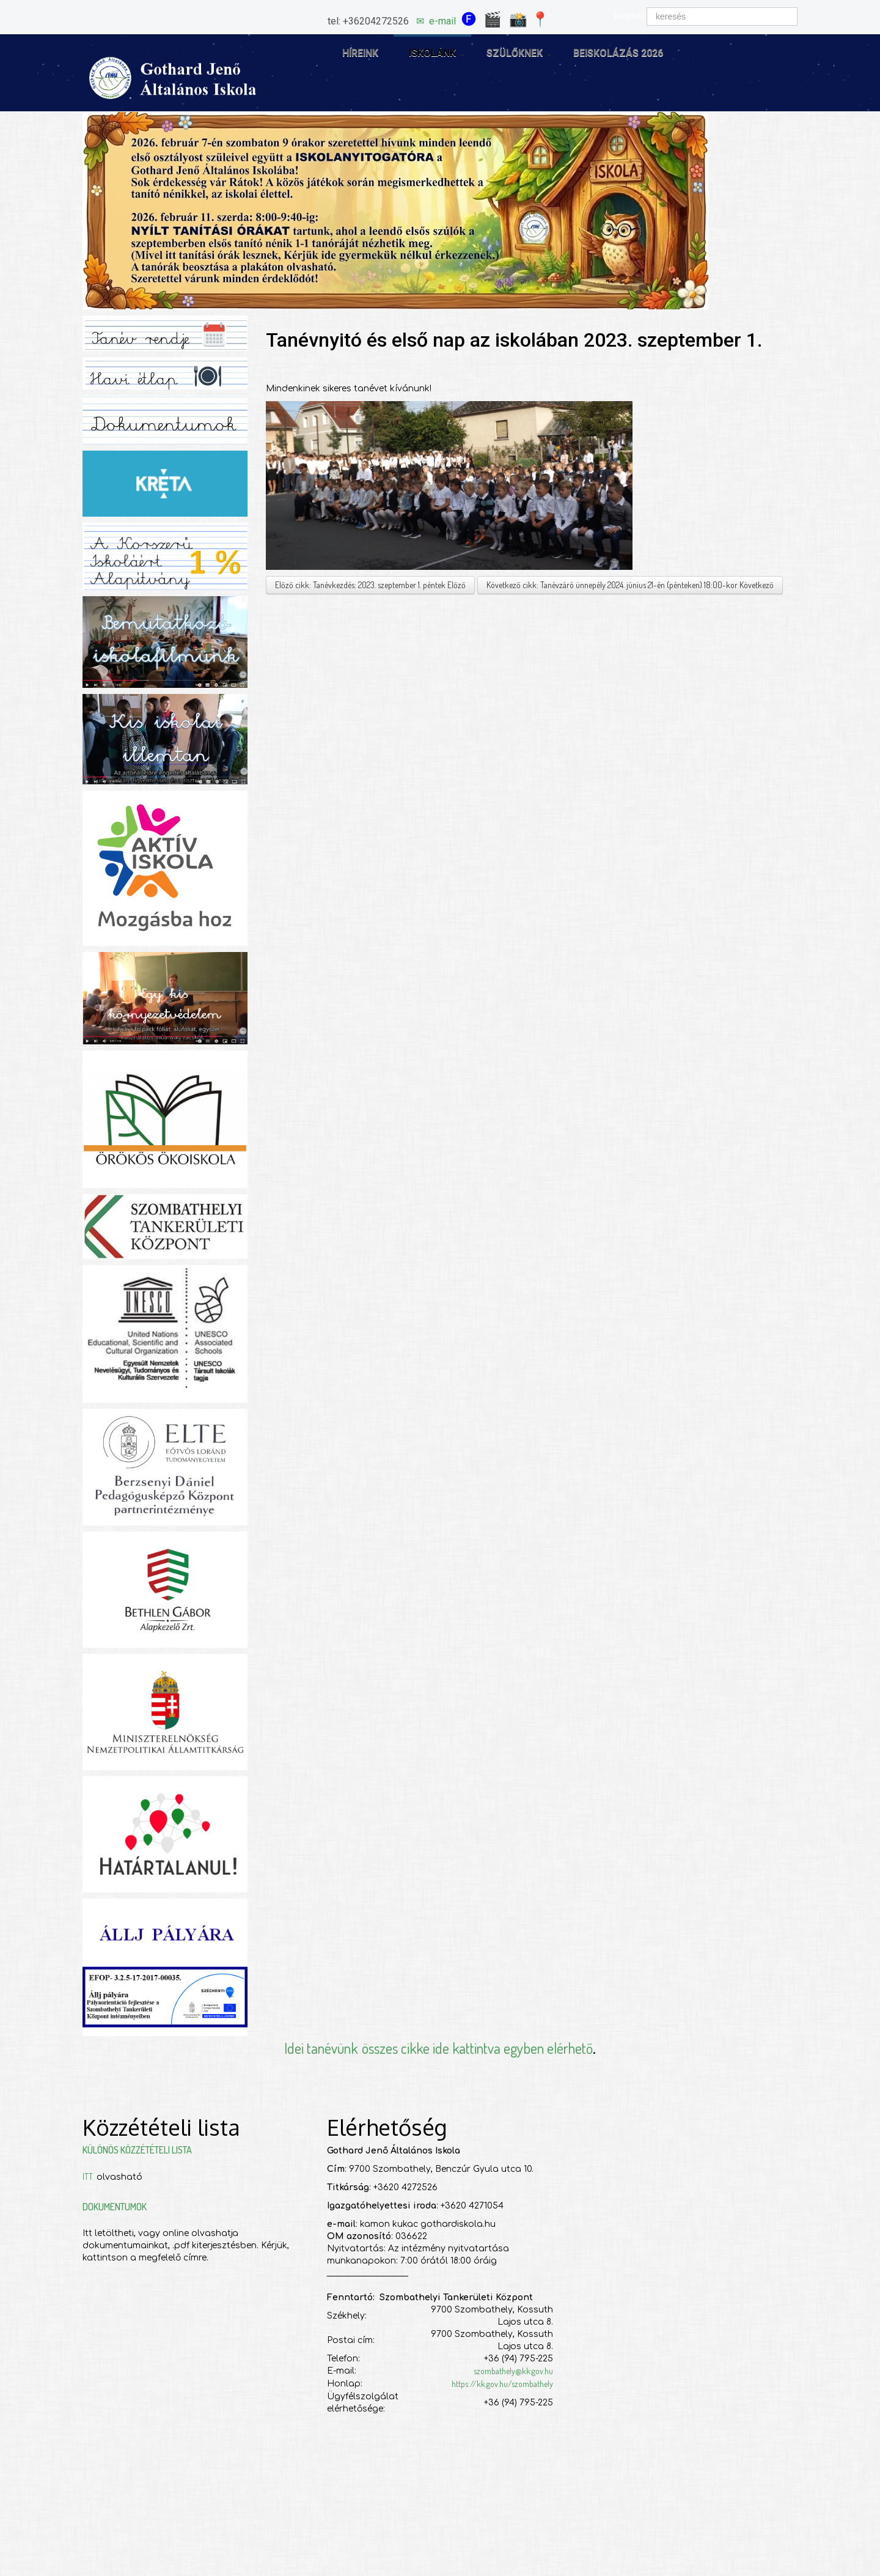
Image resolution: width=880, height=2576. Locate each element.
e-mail (442, 21)
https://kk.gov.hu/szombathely (502, 2384)
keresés (629, 16)
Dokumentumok (114, 2207)
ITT (89, 2176)
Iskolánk (437, 54)
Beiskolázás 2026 (618, 53)
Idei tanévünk (321, 2048)
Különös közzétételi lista (137, 2150)
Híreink (360, 53)
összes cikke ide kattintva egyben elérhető (477, 2048)
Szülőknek (519, 54)
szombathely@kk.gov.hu (513, 2371)
